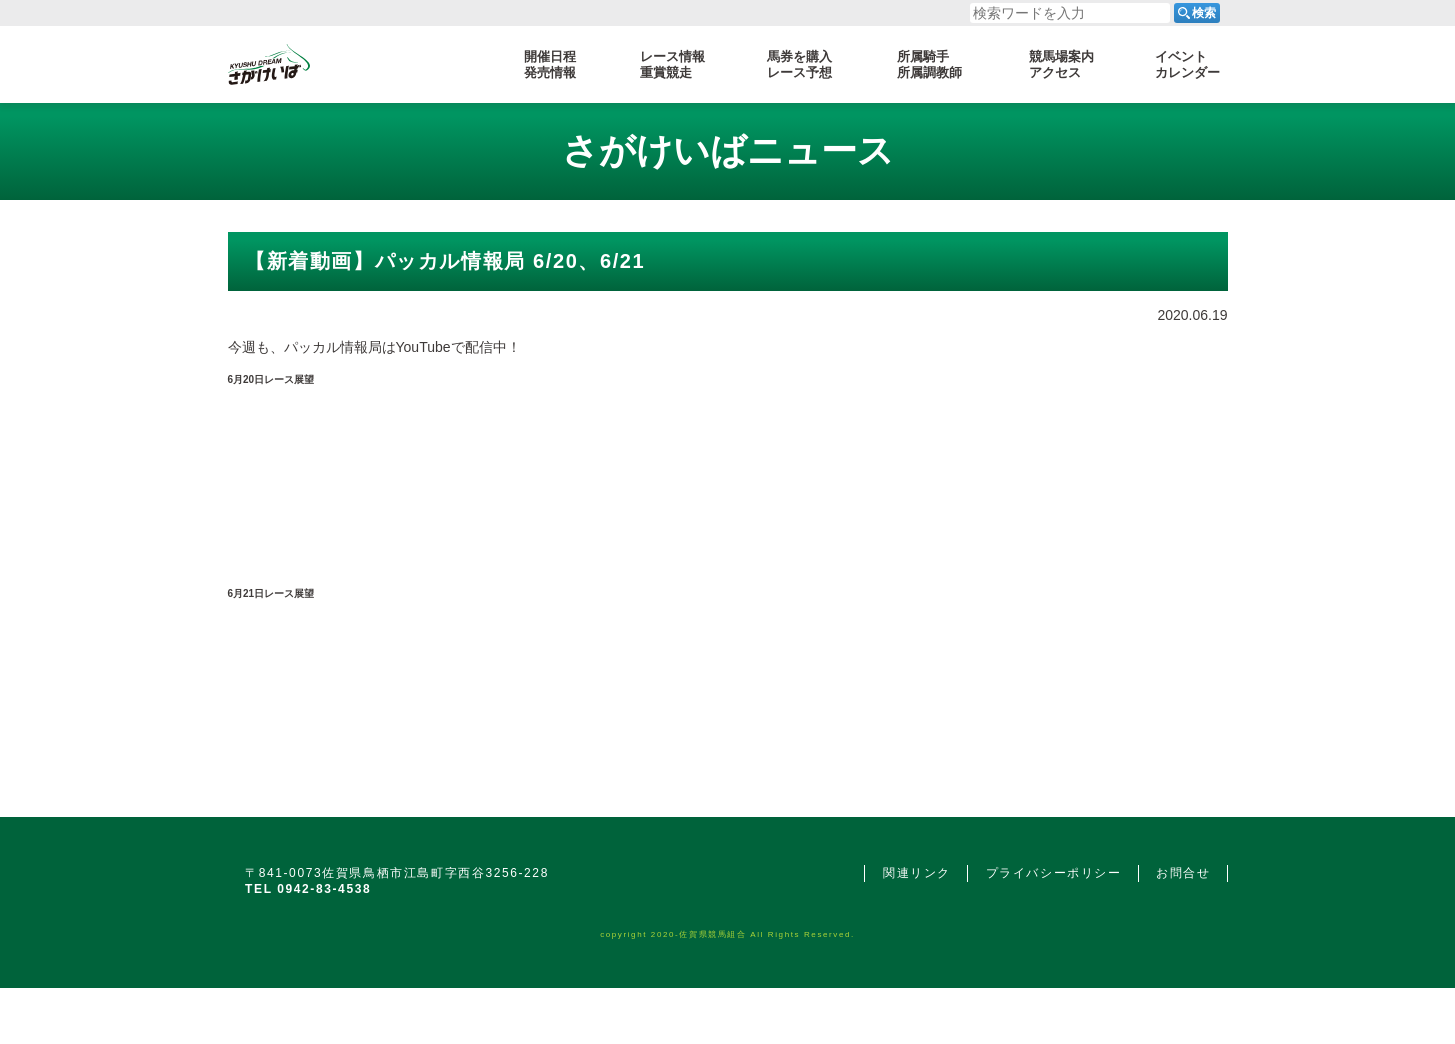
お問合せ (1183, 873)
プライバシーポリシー (1054, 873)
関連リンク (917, 873)
